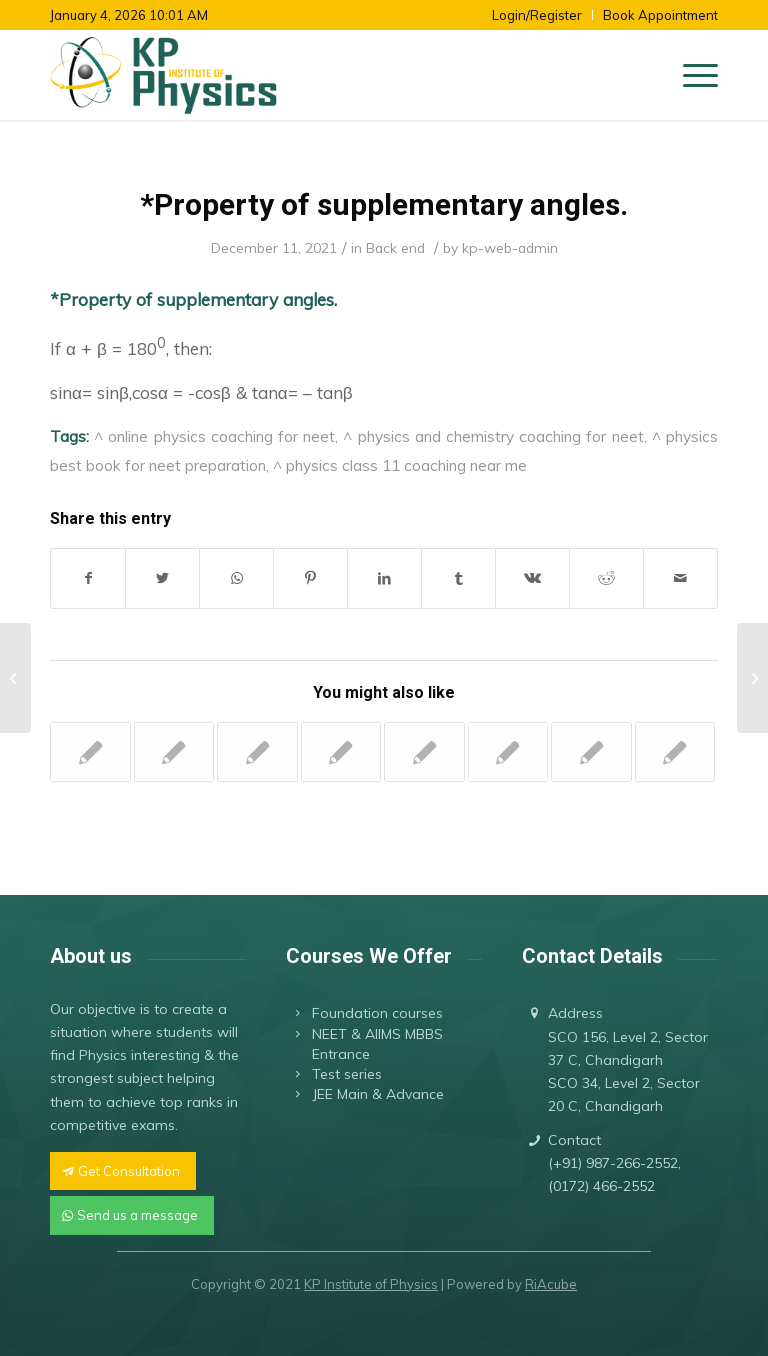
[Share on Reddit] (606, 578)
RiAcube (551, 1284)
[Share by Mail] (680, 578)
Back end (395, 247)
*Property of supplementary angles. (384, 204)
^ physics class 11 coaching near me (400, 465)
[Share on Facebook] (88, 578)
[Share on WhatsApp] (236, 578)
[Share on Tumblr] (458, 578)
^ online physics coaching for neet (214, 436)
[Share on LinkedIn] (384, 578)
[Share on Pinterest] (310, 578)
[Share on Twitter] (162, 578)
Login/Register (537, 15)
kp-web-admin (510, 247)
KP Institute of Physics (371, 1284)
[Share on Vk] (532, 578)
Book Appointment (660, 15)
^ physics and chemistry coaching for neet (493, 436)
